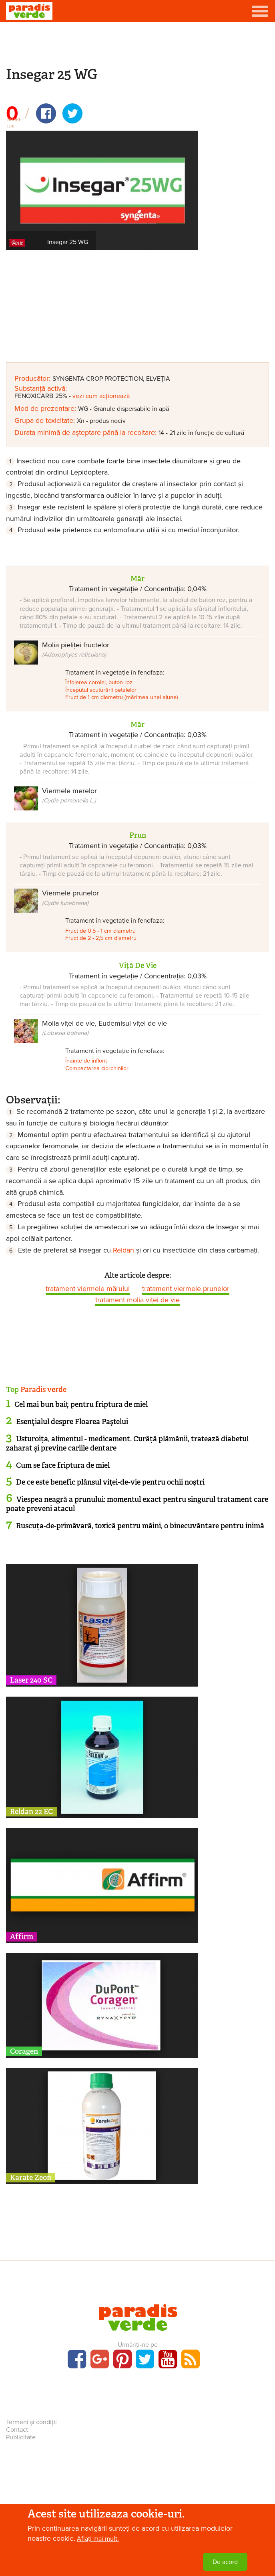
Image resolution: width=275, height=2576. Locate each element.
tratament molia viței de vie (137, 1299)
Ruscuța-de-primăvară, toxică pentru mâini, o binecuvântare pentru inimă (140, 1526)
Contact (17, 2430)
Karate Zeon (30, 2177)
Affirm (21, 1937)
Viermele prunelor (70, 897)
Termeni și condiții (31, 2422)
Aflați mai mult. (98, 2539)
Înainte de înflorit (86, 1060)
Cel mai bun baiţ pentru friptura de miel (81, 1404)
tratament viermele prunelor (185, 1288)
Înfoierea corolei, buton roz (98, 682)
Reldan (123, 1250)
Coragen (24, 2051)
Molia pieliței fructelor (75, 649)
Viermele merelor (69, 795)
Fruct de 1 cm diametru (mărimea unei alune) (121, 697)
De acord (225, 2562)
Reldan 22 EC (31, 1811)
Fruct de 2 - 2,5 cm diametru (100, 938)
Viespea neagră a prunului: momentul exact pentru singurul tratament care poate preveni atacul (137, 1504)
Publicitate (21, 2437)
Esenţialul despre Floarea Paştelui (72, 1421)
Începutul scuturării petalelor (100, 690)
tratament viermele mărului (88, 1288)
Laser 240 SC (31, 1680)
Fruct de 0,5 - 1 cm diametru (100, 930)
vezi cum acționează (101, 396)
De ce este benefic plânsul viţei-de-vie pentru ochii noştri (110, 1482)
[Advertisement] (138, 43)
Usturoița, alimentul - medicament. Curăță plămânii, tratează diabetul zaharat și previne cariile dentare (127, 1443)
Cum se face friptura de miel (63, 1465)
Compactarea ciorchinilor (96, 1068)
